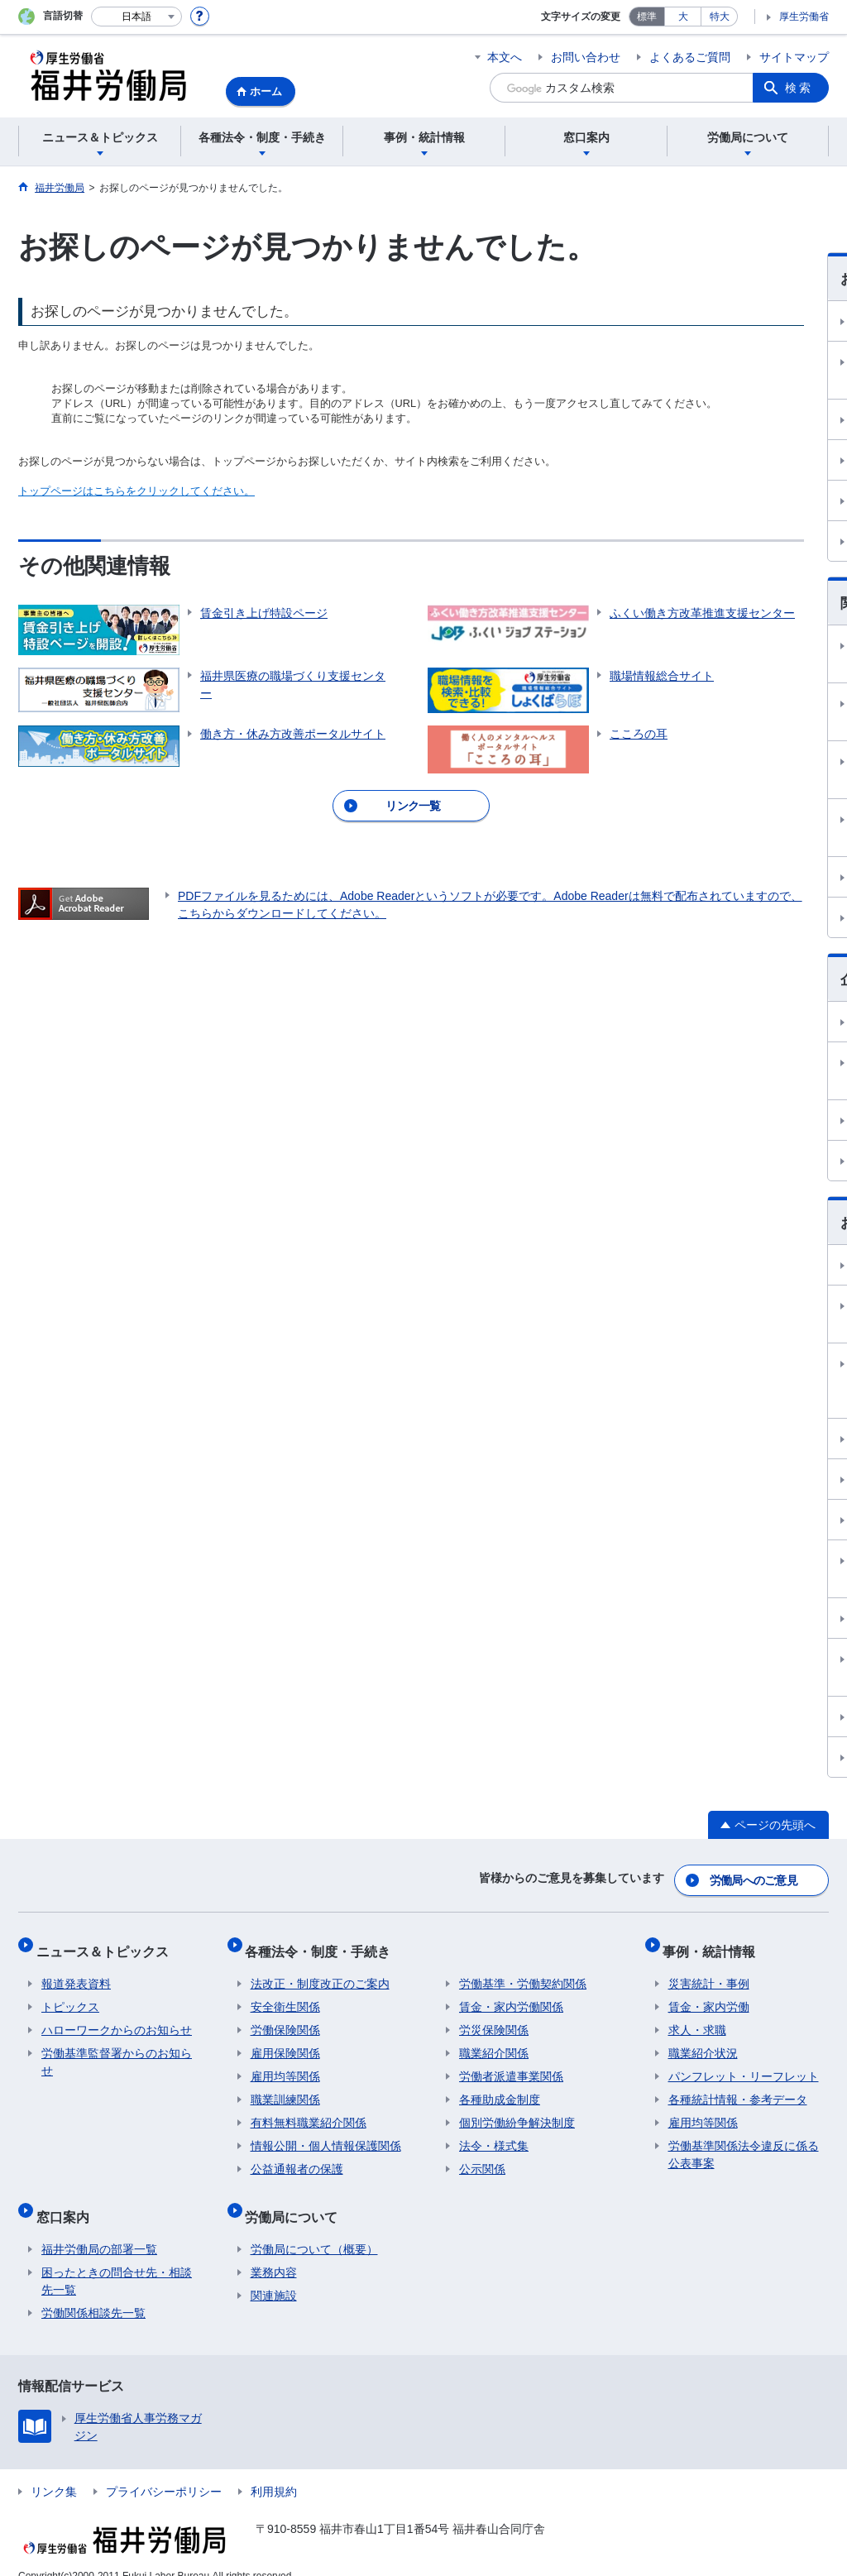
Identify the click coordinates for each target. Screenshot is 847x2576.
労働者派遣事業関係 (511, 2065)
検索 (799, 87)
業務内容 (274, 2251)
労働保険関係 (285, 2019)
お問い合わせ (585, 57)
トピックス (70, 1996)
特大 (720, 16)
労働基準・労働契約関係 (522, 1973)
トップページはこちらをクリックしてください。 (136, 491)
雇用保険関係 (285, 2042)
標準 (647, 16)
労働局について (297, 2200)
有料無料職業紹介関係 (308, 2112)
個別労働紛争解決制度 (517, 2112)
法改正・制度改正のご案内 (320, 1973)
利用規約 (274, 2470)
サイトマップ (794, 57)
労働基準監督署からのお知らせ (116, 2051)
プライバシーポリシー (164, 2470)
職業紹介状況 (703, 2042)
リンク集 (54, 2470)
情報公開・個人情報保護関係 (326, 2135)
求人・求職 (697, 2019)
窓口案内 (67, 2200)
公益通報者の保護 (297, 2158)
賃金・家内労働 (708, 1996)
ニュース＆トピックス (107, 1945)
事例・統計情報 (714, 1945)
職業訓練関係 (285, 2088)
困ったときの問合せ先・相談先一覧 (116, 2259)
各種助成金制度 (499, 2088)
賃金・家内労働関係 (511, 1996)
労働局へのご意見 (754, 1880)
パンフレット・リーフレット (743, 2065)
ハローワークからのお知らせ (116, 2019)
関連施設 (274, 2274)
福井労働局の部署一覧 (99, 2227)
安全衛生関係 (285, 1996)
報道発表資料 (76, 1973)
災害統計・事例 (708, 1973)
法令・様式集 (494, 2135)
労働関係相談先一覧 (93, 2291)
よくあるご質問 (689, 57)
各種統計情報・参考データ (737, 2088)
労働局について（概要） (314, 2227)
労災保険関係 (494, 2019)
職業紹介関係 (494, 2042)
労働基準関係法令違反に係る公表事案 (743, 2143)
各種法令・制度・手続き (323, 1945)
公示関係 (482, 2158)
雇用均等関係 (285, 2065)
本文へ (504, 57)
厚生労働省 (804, 16)
